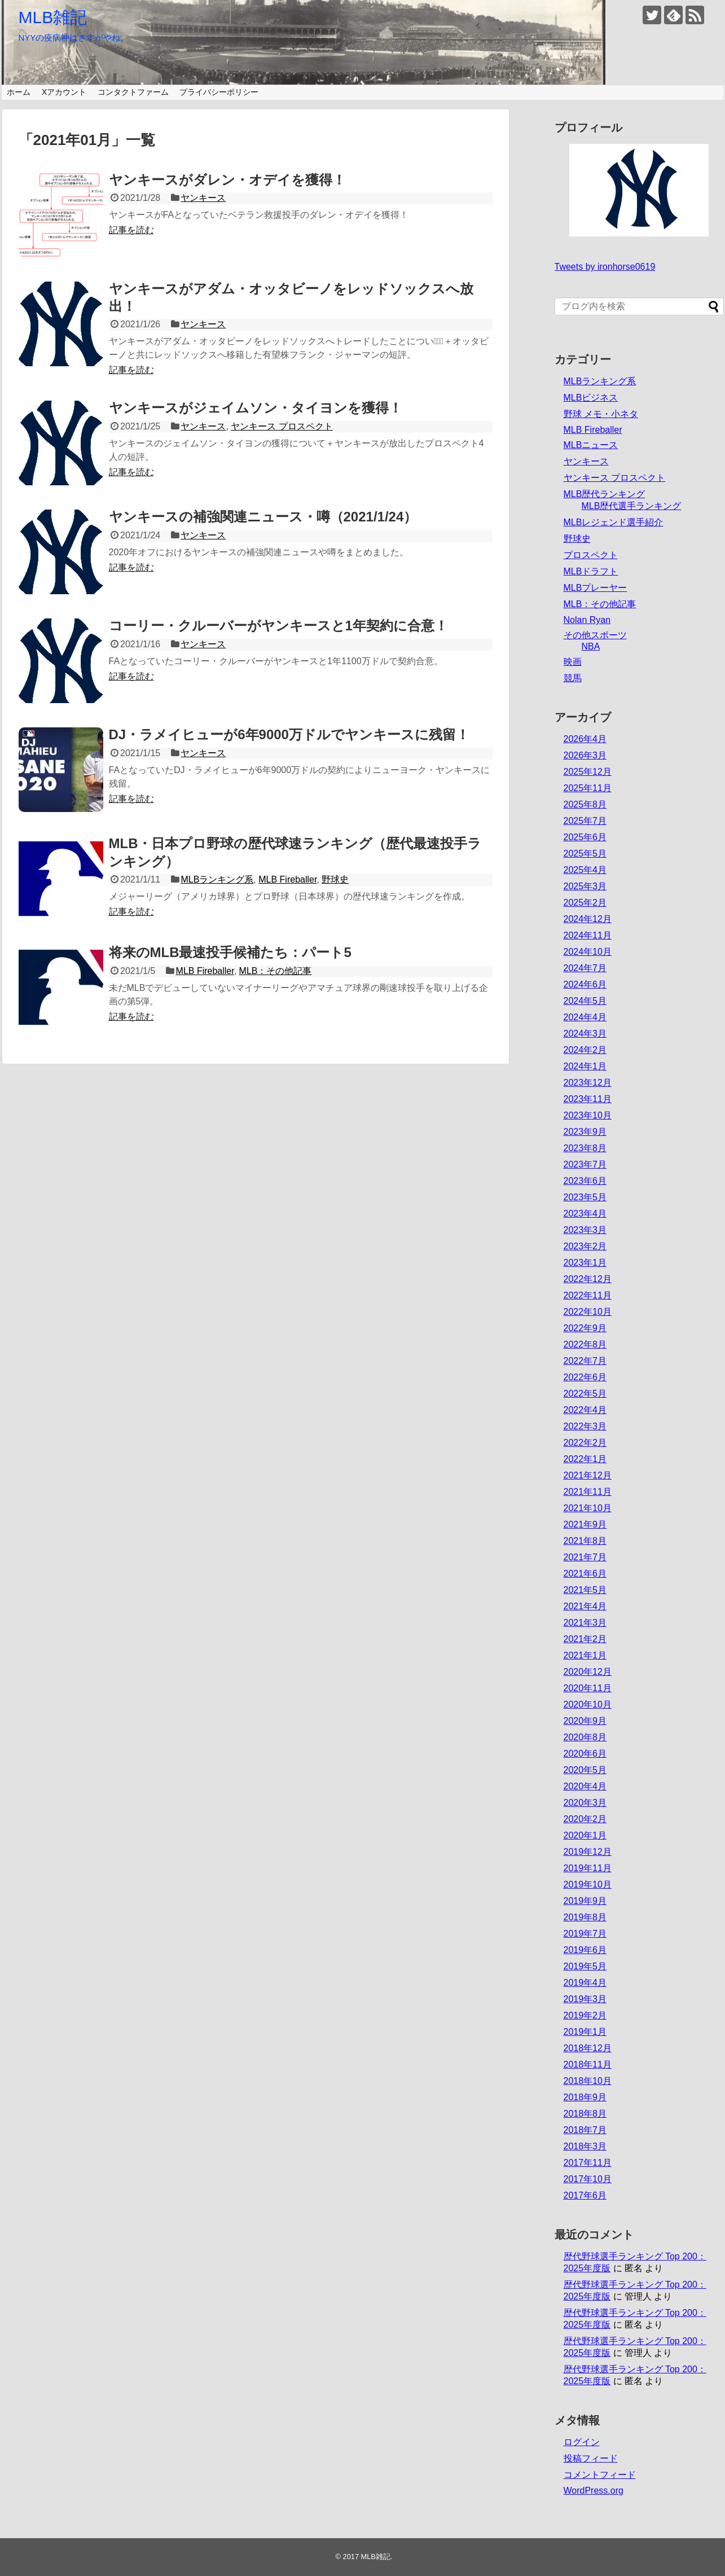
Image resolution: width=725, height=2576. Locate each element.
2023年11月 (588, 1099)
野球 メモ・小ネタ (601, 414)
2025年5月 (585, 853)
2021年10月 (588, 1508)
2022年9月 (585, 1328)
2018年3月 (585, 2146)
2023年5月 (585, 1197)
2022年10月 (588, 1311)
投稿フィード (591, 2458)
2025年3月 (585, 886)
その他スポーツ (595, 635)
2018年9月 (585, 2097)
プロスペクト (591, 555)
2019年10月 (588, 1884)
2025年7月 (585, 821)
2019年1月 (585, 2032)
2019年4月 (585, 1982)
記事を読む (131, 230)
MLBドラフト (591, 571)
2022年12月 (588, 1279)
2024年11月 (588, 935)
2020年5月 (585, 1770)
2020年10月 (588, 1704)
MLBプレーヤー (595, 588)
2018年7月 (585, 2130)
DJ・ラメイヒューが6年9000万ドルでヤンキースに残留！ (289, 734)
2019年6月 (585, 1950)
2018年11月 (588, 2064)
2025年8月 (585, 804)
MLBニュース (591, 445)
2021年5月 (585, 1590)
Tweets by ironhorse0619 (605, 266)
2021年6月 (585, 1573)
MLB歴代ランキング (604, 494)
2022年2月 (585, 1442)
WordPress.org (593, 2490)
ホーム (18, 91)
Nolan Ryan (587, 620)
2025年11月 (588, 788)
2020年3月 (585, 1802)
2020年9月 (585, 1721)
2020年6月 (585, 1753)
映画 (573, 661)
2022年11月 (588, 1295)
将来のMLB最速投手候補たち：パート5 (230, 952)
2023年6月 (585, 1181)
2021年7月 (585, 1557)
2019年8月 (585, 1917)
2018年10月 (588, 2081)
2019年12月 (588, 1852)
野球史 (335, 879)
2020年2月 (585, 1819)
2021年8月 (585, 1541)
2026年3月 (585, 755)
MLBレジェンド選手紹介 (614, 522)
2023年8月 (585, 1148)
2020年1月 (585, 1835)
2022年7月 (585, 1361)
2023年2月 (585, 1246)
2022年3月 (585, 1426)
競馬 (573, 678)
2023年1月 (585, 1262)
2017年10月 (588, 2179)
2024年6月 (585, 984)
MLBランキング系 (217, 879)
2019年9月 (585, 1901)
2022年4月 (585, 1410)
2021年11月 (588, 1492)
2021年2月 (585, 1639)
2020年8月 (585, 1737)
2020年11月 (588, 1688)
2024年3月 (585, 1033)
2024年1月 (585, 1066)
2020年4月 (585, 1786)
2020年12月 (588, 1672)
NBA (591, 646)
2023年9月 (585, 1131)
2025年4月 (585, 870)
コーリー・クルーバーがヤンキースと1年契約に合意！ (278, 625)
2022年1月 (585, 1459)
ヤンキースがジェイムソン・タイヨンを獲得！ (255, 407)
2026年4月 (585, 739)
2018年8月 (585, 2113)
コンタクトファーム (133, 91)
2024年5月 (585, 1001)
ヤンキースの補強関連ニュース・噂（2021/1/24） (263, 516)
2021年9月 (585, 1524)
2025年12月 (588, 771)
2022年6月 (585, 1377)
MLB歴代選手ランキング (632, 506)
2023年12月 (588, 1082)
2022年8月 (585, 1344)
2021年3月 (585, 1622)
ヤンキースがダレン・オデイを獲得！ (227, 179)
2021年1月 (585, 1655)
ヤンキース (203, 198)
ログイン (582, 2442)
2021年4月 (585, 1606)
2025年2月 (585, 902)
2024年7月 (585, 968)
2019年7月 (585, 1933)
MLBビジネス (591, 397)
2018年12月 (588, 2048)
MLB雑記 (53, 17)
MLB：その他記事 (275, 971)
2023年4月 (585, 1213)
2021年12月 (588, 1475)
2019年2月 (585, 2015)
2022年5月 (585, 1393)
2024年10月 (588, 951)
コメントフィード (600, 2475)
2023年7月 (585, 1164)
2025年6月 (585, 837)
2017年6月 (585, 2195)
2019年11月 (588, 1868)
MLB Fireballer (287, 879)
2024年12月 (588, 919)
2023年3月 (585, 1230)
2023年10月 (588, 1115)
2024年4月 (585, 1017)
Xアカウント (64, 91)
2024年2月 (585, 1050)
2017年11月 (588, 2162)
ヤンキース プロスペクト (281, 426)
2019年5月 (585, 1966)
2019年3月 (585, 1999)
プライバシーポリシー (218, 91)
